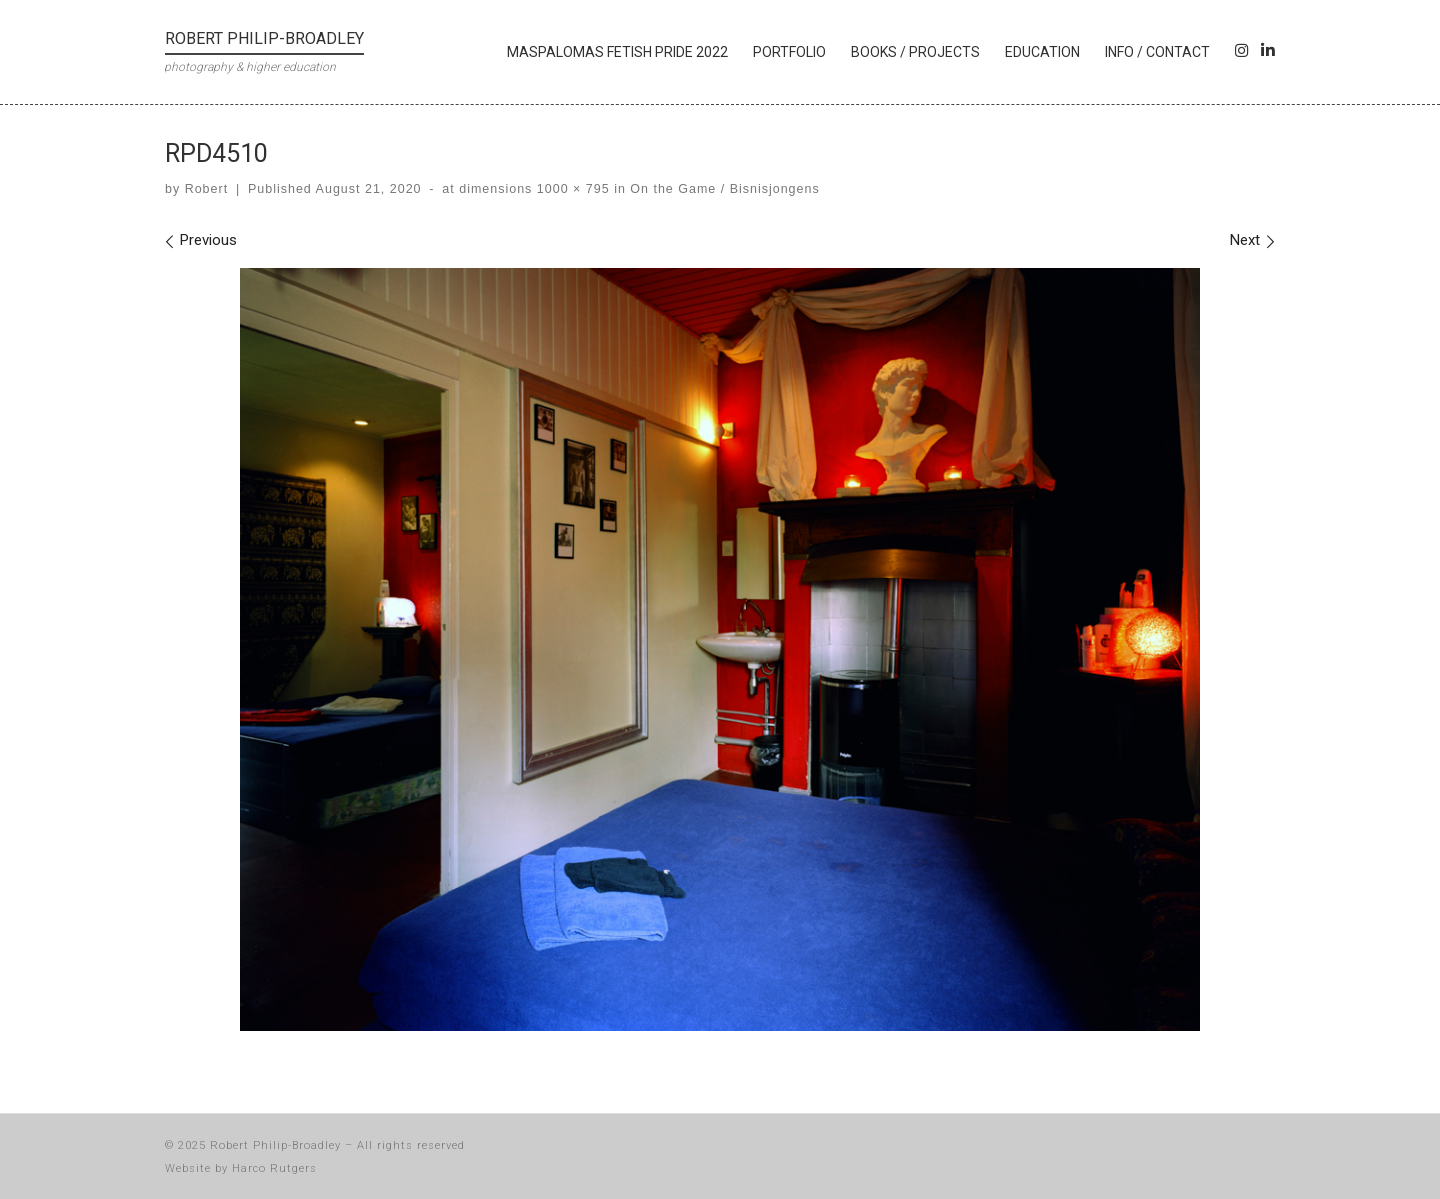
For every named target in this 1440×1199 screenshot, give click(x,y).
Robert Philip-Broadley (275, 1145)
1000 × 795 (570, 189)
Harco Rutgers (274, 1168)
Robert (206, 189)
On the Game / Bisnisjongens (723, 189)
